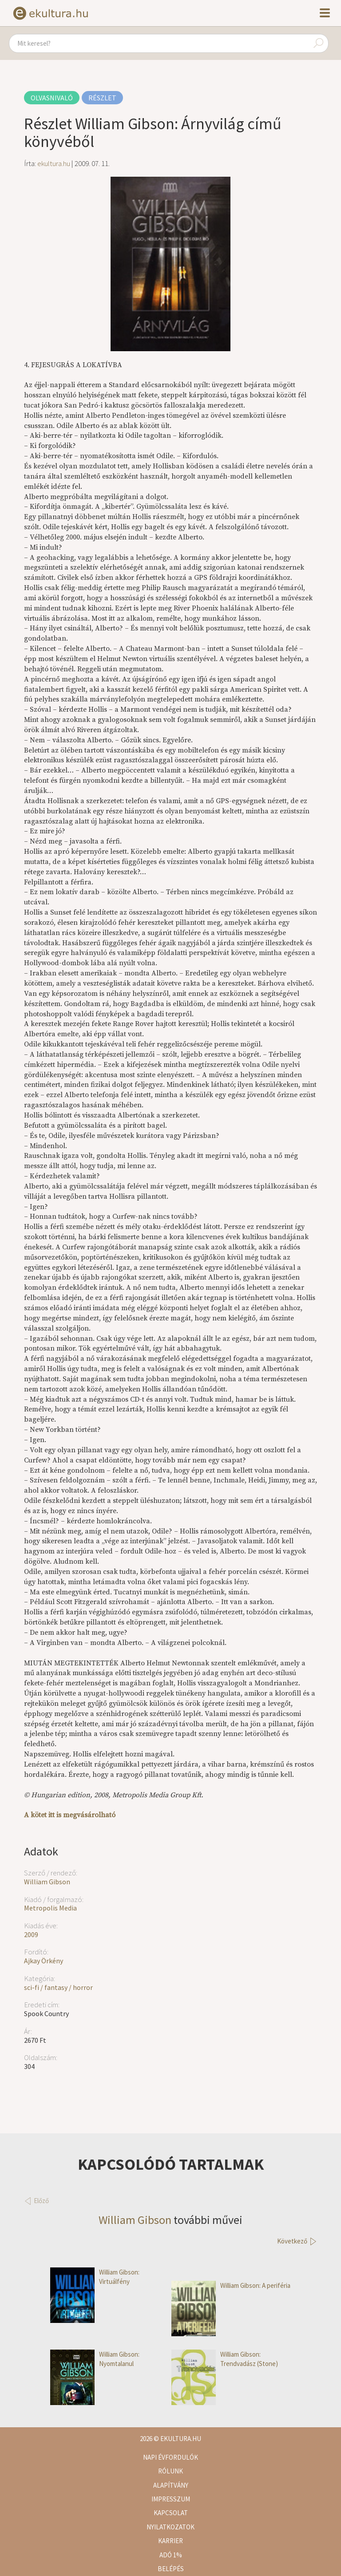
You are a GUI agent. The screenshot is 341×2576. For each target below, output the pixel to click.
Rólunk (170, 2471)
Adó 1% (170, 2555)
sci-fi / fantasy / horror (58, 1987)
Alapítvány (170, 2485)
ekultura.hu (53, 163)
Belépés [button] (171, 2568)
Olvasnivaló (52, 97)
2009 (31, 1934)
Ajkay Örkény (43, 1960)
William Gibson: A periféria (230, 2285)
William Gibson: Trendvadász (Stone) (224, 2359)
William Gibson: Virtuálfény (94, 2277)
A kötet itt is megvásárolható (69, 1815)
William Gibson (47, 1881)
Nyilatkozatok (170, 2527)
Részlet (102, 97)
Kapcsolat (171, 2513)
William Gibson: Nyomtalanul (94, 2359)
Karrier (170, 2540)
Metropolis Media (50, 1907)
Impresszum (170, 2499)
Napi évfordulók (170, 2457)
